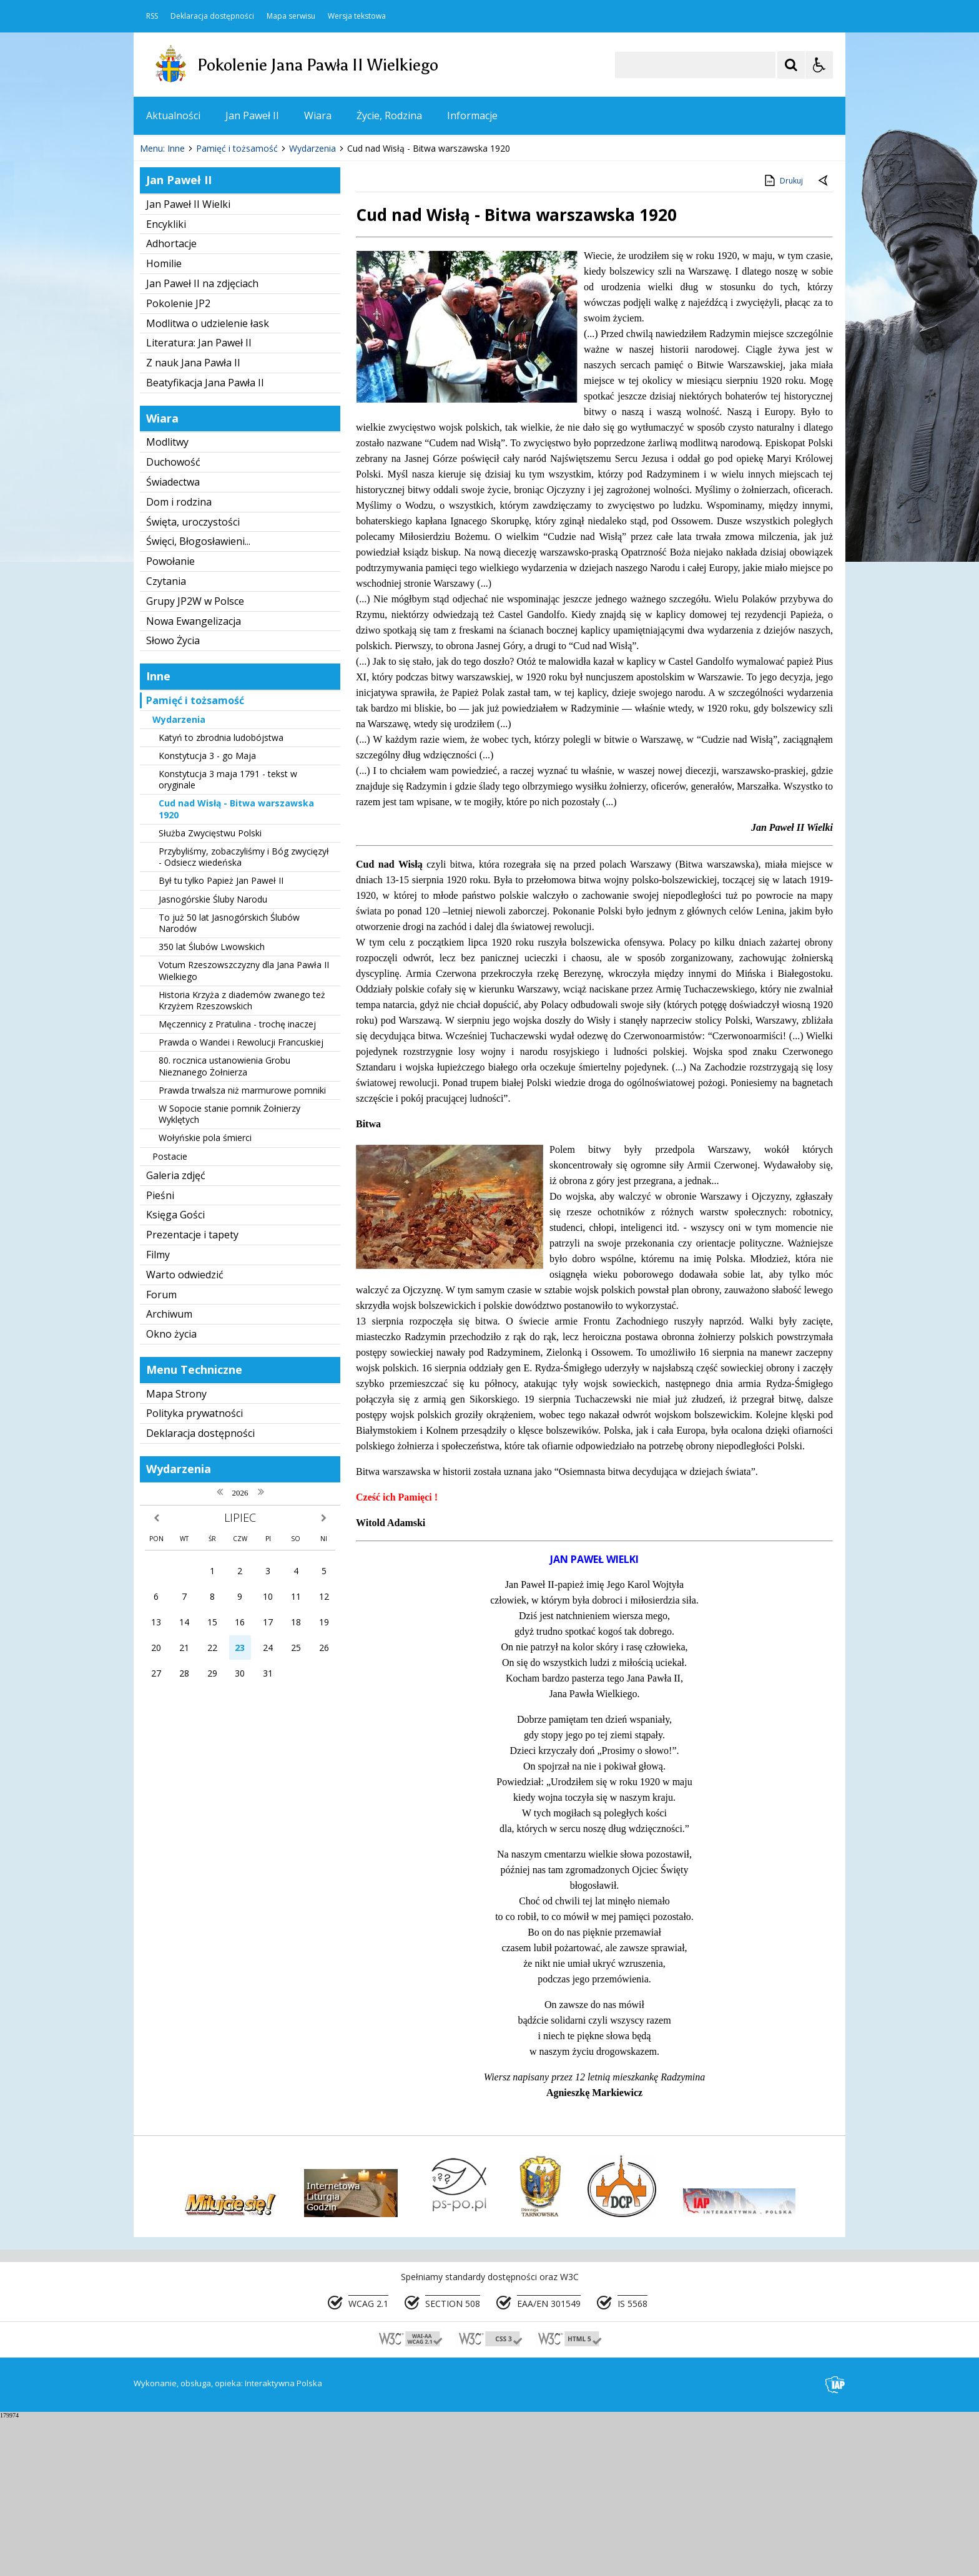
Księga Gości (175, 1372)
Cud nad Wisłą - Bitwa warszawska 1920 (236, 967)
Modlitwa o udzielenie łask (207, 481)
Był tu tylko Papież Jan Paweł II (221, 1038)
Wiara (318, 115)
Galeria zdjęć (175, 1333)
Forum (161, 1452)
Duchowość (173, 620)
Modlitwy (167, 600)
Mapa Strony (176, 1552)
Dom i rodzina (179, 660)
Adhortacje (171, 401)
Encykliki (166, 382)
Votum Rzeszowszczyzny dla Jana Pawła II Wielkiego (244, 1128)
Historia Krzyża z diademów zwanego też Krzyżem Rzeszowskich (242, 1158)
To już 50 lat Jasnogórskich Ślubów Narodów (229, 1080)
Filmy (158, 1412)
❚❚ (159, 268)
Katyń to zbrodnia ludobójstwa (221, 895)
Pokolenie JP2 (178, 461)
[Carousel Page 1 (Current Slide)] (255, 269)
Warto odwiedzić (185, 1432)
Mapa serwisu (291, 16)
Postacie (169, 1314)
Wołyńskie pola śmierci (205, 1295)
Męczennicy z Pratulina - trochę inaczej (237, 1182)
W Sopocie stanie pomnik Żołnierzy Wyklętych (229, 1271)
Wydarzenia (178, 877)
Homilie (164, 421)
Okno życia (171, 1492)
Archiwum (169, 1472)
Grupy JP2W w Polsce (195, 759)
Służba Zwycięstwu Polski (210, 991)
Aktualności (173, 115)
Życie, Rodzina (389, 115)
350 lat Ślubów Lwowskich (212, 1104)
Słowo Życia (173, 798)
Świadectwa (173, 640)
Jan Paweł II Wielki (188, 362)
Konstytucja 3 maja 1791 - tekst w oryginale (228, 937)
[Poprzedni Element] (192, 269)
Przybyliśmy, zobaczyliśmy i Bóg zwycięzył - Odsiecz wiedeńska (244, 1014)
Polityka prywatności (194, 1571)
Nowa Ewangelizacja (193, 779)
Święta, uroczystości (193, 680)
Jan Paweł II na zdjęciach (202, 441)
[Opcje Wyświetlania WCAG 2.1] (819, 65)
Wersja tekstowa (357, 16)
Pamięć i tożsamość (195, 858)
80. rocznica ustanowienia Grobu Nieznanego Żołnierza (224, 1224)
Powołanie (170, 719)
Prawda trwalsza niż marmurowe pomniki (242, 1248)
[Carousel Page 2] (267, 269)
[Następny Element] (224, 269)
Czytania (166, 739)
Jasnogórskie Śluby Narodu (213, 1057)
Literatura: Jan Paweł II (199, 500)
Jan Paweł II (252, 115)
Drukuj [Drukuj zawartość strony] (782, 338)
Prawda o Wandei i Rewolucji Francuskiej (241, 1200)
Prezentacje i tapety (192, 1392)
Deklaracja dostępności (212, 16)
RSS (152, 16)
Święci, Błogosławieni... (198, 699)
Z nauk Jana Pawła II (193, 520)
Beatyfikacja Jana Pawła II (205, 540)
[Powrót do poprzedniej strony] (824, 338)
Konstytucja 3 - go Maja (207, 913)
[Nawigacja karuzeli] (208, 269)
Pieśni (160, 1353)
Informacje (472, 115)
